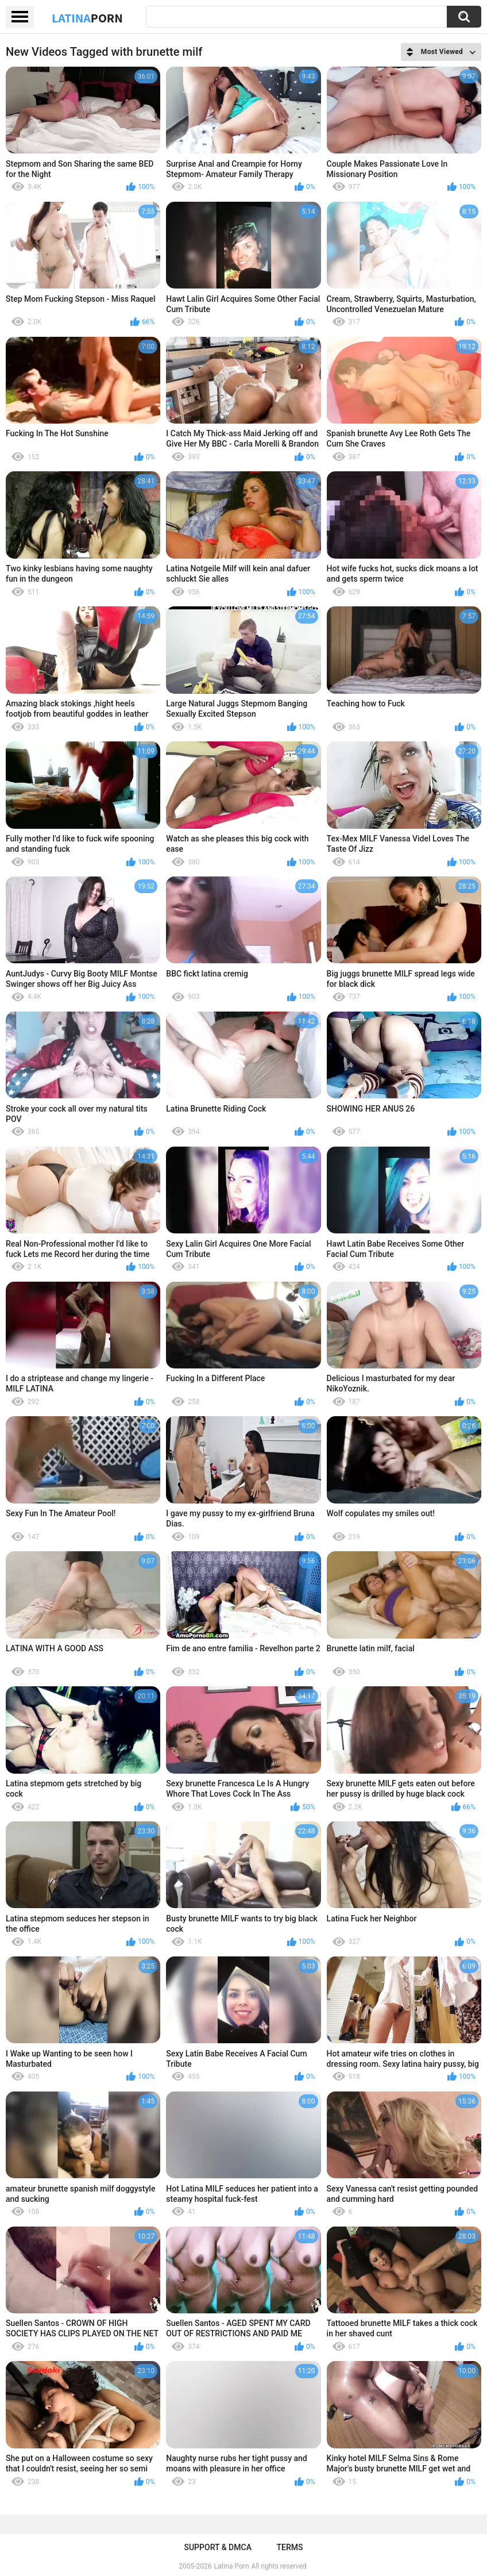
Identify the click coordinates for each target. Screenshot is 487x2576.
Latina (87, 18)
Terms (290, 2547)
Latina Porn (231, 2566)
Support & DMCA (217, 2547)
